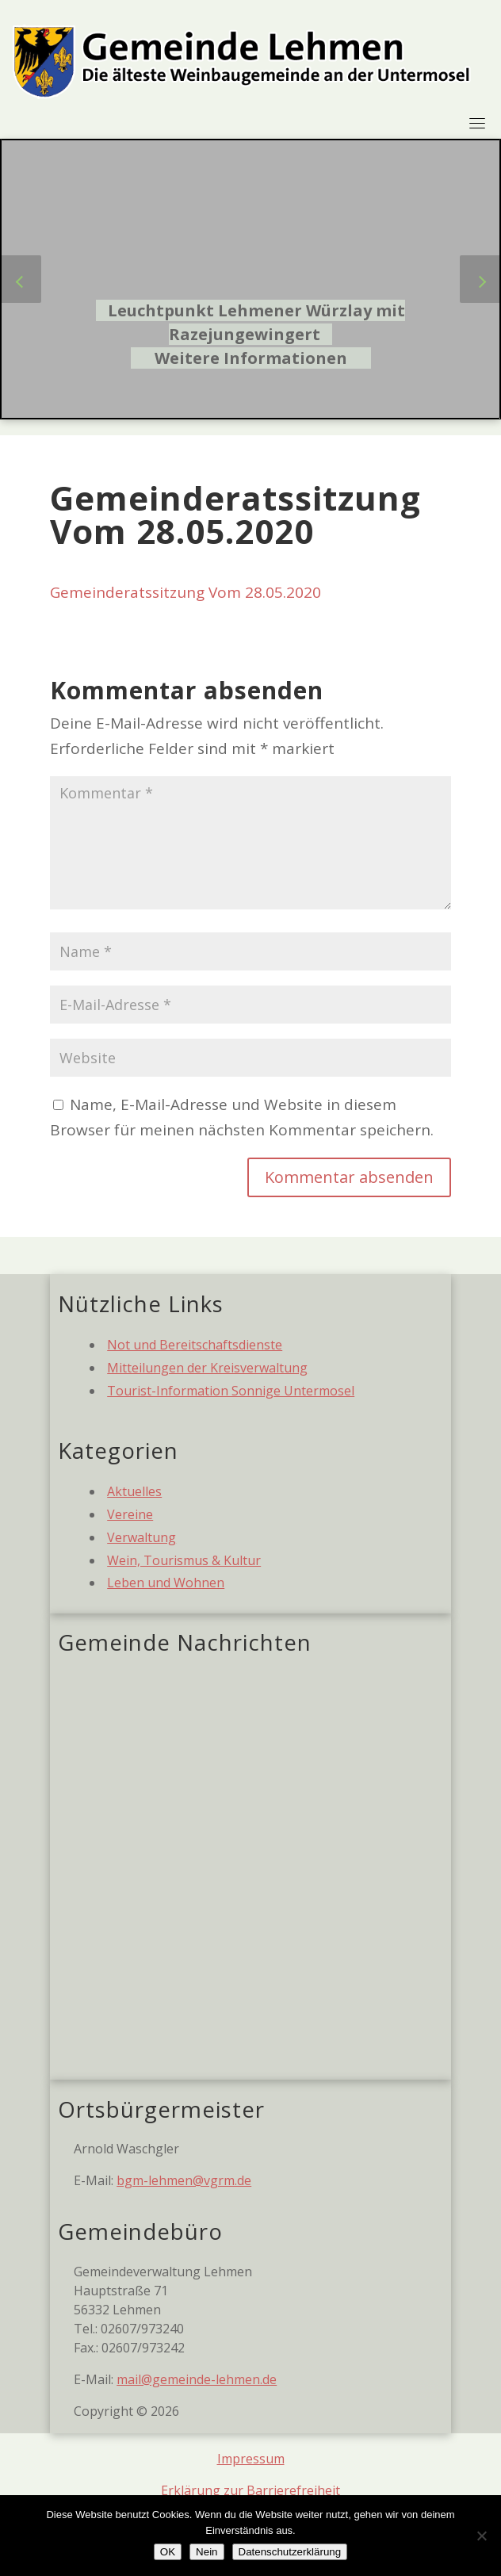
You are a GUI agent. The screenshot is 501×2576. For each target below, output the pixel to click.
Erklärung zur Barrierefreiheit (250, 2490)
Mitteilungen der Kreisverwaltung (207, 1367)
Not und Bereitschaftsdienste (194, 1344)
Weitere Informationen (251, 358)
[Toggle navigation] (477, 123)
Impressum (251, 2458)
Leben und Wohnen (165, 1582)
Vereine (130, 1514)
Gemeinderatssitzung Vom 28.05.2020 (185, 592)
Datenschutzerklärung (290, 2552)
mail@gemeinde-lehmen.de (197, 2379)
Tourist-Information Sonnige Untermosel (230, 1390)
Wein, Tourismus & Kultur (184, 1560)
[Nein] (481, 2535)
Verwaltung (141, 1537)
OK (167, 2552)
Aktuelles (134, 1491)
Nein (206, 2552)
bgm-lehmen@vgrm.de (184, 2180)
